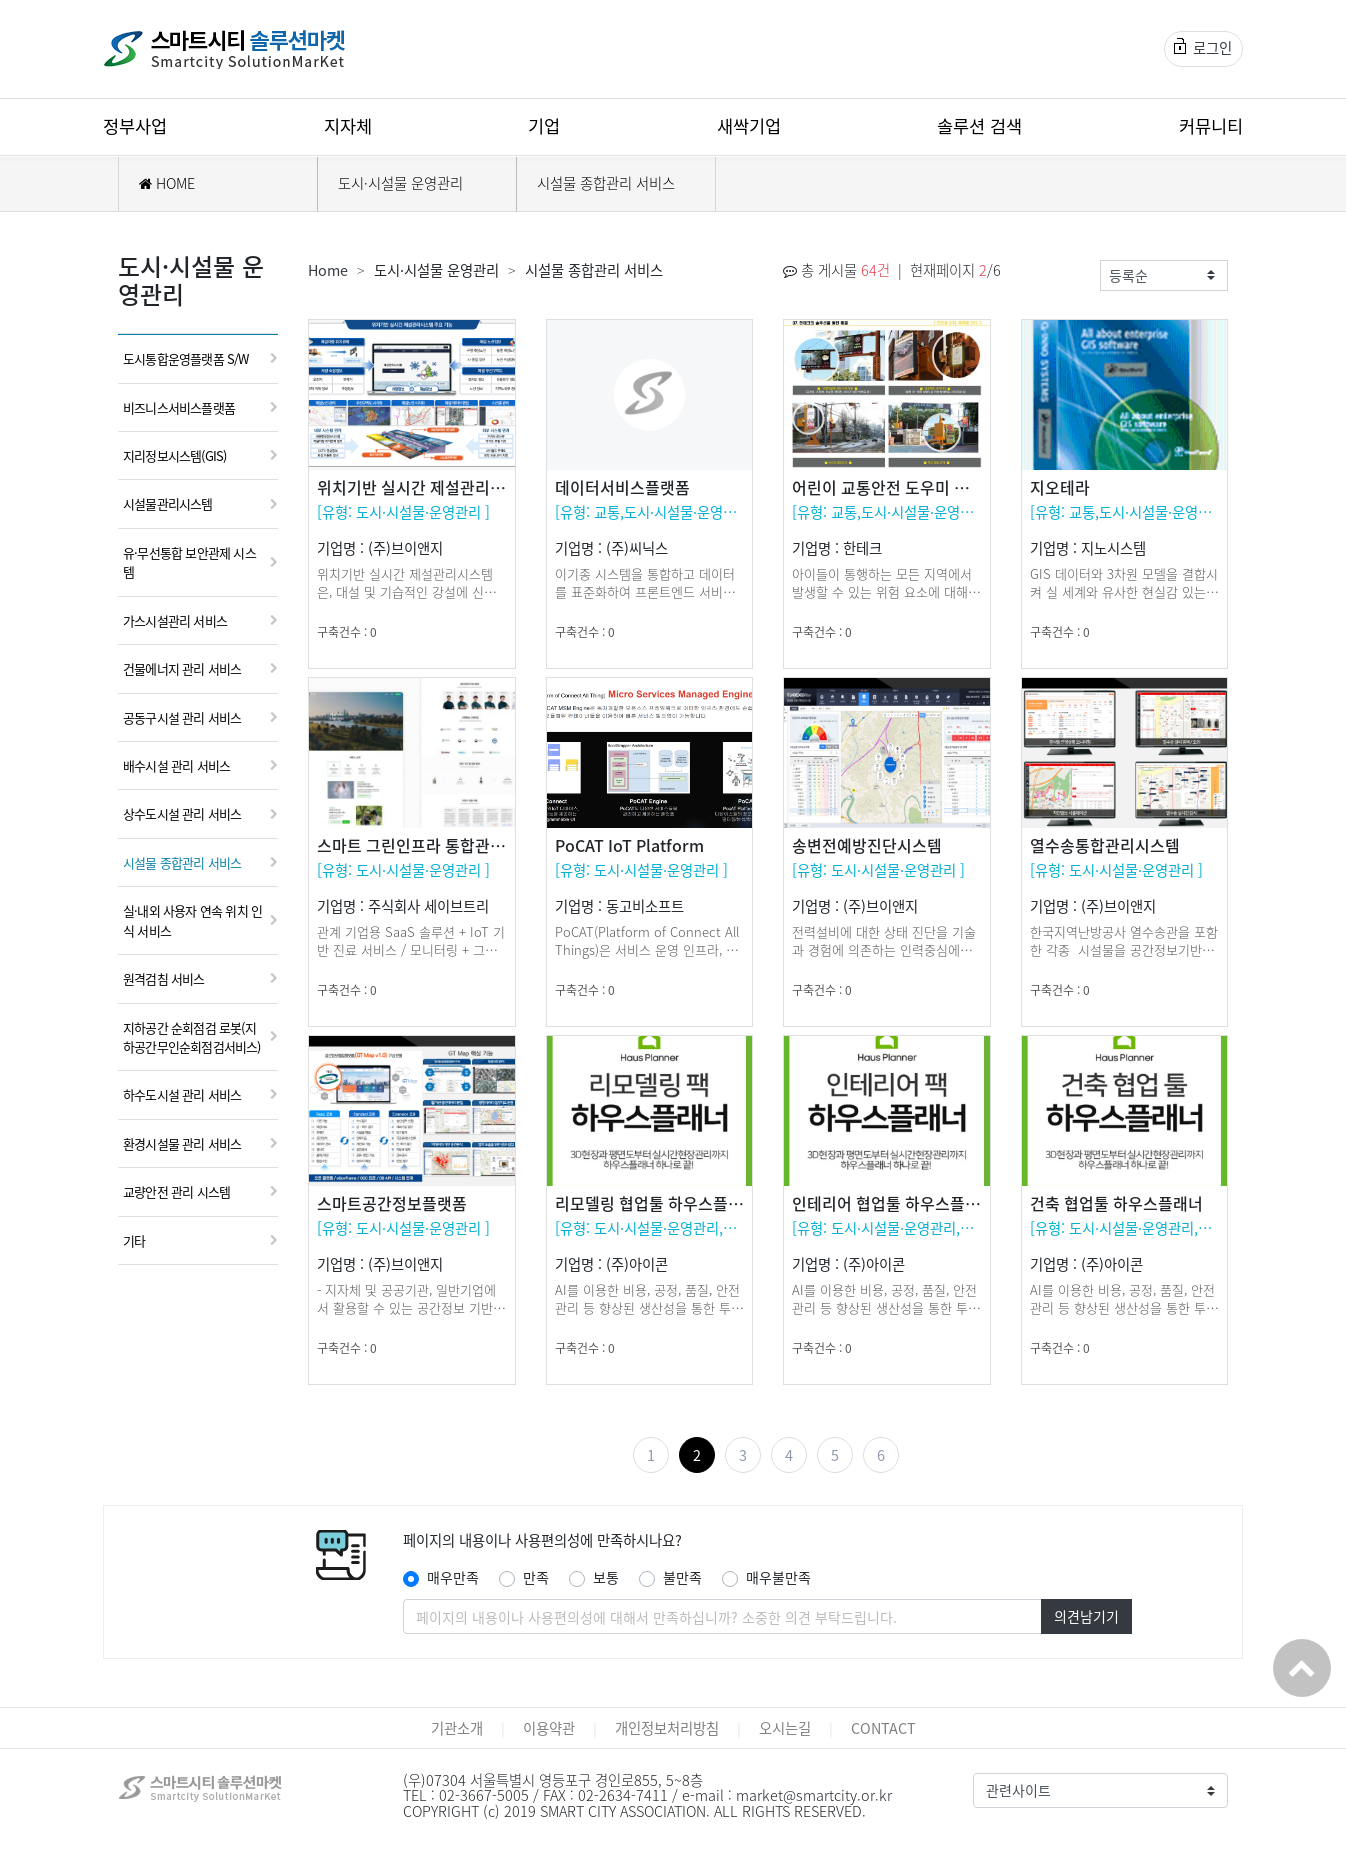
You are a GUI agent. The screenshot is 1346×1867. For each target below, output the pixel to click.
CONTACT (883, 1728)
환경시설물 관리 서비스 (182, 1143)
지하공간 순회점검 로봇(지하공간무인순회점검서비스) (192, 1037)
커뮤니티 (1211, 126)
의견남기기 (1086, 1616)
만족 (536, 1577)
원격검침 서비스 (164, 978)
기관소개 (457, 1728)
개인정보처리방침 (667, 1728)
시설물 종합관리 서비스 (606, 183)
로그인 (1203, 48)
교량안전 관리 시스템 (176, 1191)
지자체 (348, 126)
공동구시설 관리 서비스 (182, 717)
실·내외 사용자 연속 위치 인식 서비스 (192, 920)
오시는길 (785, 1728)
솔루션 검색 (979, 126)
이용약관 (549, 1728)
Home (328, 270)
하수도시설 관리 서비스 (182, 1094)
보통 (606, 1577)
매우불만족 (778, 1577)
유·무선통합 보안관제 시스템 (189, 562)
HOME (167, 183)
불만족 (682, 1577)
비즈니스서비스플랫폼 (179, 407)
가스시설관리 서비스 (175, 620)
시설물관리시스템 (168, 503)
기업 (544, 126)
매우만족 (453, 1577)
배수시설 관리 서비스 (176, 765)
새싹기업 (749, 126)
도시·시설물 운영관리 (400, 183)
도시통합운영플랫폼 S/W (186, 358)
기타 (134, 1240)
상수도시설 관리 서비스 (182, 813)
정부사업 (135, 126)
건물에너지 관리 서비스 (182, 668)
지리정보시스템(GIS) (174, 455)
